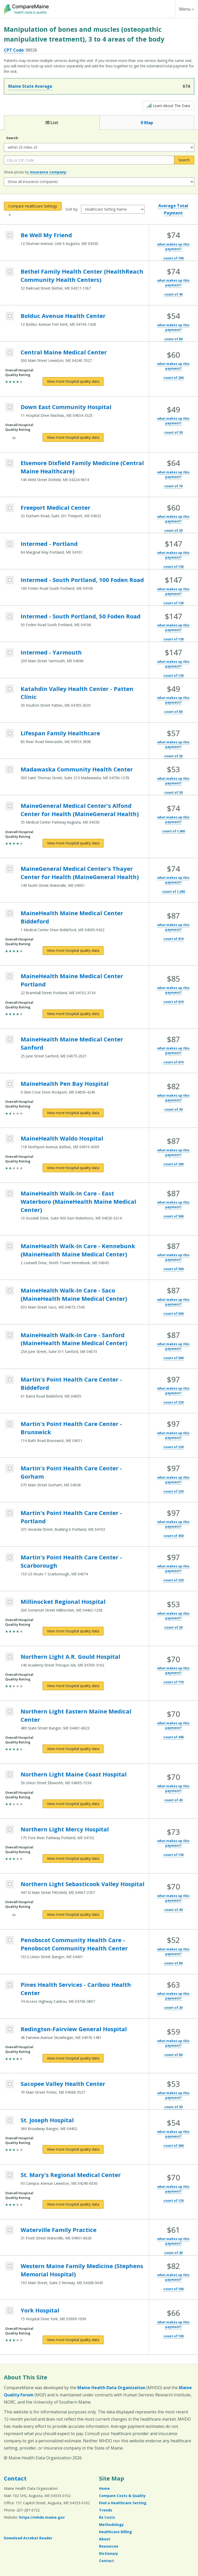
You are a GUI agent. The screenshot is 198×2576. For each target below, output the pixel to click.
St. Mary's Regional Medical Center (71, 2175)
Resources (108, 2546)
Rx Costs (107, 2517)
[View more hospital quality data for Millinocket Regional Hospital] (73, 1631)
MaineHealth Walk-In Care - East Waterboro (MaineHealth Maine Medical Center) (78, 1201)
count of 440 (173, 1737)
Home (104, 2488)
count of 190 (173, 258)
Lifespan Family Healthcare (60, 733)
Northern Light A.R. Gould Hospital (70, 1656)
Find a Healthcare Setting (122, 2502)
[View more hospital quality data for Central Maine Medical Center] (73, 381)
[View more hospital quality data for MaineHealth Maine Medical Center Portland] (73, 1013)
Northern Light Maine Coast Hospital (74, 1774)
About (104, 2539)
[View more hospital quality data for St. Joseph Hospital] (73, 2149)
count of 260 (173, 378)
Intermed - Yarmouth (51, 652)
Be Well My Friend (46, 235)
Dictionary (108, 2553)
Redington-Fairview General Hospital (74, 2029)
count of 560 (173, 1216)
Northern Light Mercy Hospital (65, 1829)
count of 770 (173, 1682)
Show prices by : (35, 172)
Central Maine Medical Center (64, 352)
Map (147, 122)
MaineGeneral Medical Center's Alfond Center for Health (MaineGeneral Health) (80, 810)
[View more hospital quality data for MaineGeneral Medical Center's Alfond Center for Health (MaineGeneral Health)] (73, 843)
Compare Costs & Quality (122, 2495)
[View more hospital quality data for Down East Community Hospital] (73, 437)
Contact (15, 2478)
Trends (105, 2510)
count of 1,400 (173, 831)
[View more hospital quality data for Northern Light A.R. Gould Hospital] (73, 1685)
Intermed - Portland (49, 543)
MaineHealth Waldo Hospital (62, 1138)
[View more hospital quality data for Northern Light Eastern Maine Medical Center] (73, 1748)
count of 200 (173, 1164)
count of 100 (173, 2336)
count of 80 (173, 339)
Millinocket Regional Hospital (63, 1601)
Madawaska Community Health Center (77, 769)
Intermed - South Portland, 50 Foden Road (81, 616)
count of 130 (173, 566)
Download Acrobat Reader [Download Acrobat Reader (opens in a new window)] (28, 2537)
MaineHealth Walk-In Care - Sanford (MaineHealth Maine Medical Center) (74, 1339)
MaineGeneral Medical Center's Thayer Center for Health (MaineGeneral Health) (80, 873)
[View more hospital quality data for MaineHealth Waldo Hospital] (73, 1167)
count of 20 (173, 530)
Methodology (111, 2524)
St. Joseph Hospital (47, 2120)
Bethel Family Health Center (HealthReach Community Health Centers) (82, 275)
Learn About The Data (168, 105)
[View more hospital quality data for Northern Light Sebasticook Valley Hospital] (73, 1914)
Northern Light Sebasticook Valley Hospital (82, 1884)
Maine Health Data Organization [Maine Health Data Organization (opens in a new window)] (111, 2387)
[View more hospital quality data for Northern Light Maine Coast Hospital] (73, 1803)
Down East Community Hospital (66, 407)
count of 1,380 (173, 891)
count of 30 (173, 432)
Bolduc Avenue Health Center (63, 316)
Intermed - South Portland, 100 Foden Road (82, 580)
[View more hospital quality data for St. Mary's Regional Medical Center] (73, 2204)
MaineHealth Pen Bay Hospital (65, 1083)
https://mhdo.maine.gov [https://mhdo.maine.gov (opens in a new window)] (42, 2517)
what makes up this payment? (173, 246)
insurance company (48, 172)
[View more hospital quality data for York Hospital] (73, 2339)
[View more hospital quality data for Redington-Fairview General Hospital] (73, 2058)
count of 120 (173, 2200)
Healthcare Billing (115, 2531)
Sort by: (71, 209)
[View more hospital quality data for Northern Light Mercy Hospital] (73, 1858)
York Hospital (40, 2310)
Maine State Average (30, 86)
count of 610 (173, 939)
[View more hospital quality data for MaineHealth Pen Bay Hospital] (73, 1112)
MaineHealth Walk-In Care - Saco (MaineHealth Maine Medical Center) (74, 1294)
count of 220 (173, 1402)
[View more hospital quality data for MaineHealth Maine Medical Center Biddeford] (73, 950)
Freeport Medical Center (55, 507)
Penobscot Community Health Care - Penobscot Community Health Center (74, 1944)
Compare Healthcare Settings (32, 206)
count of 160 (173, 2289)
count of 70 (173, 486)
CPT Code (14, 50)
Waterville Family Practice (58, 2230)
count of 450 (173, 1536)
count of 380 (173, 2145)
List (51, 122)
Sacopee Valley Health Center (63, 2083)
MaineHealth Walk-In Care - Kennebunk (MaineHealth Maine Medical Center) (78, 1250)
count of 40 (173, 294)
